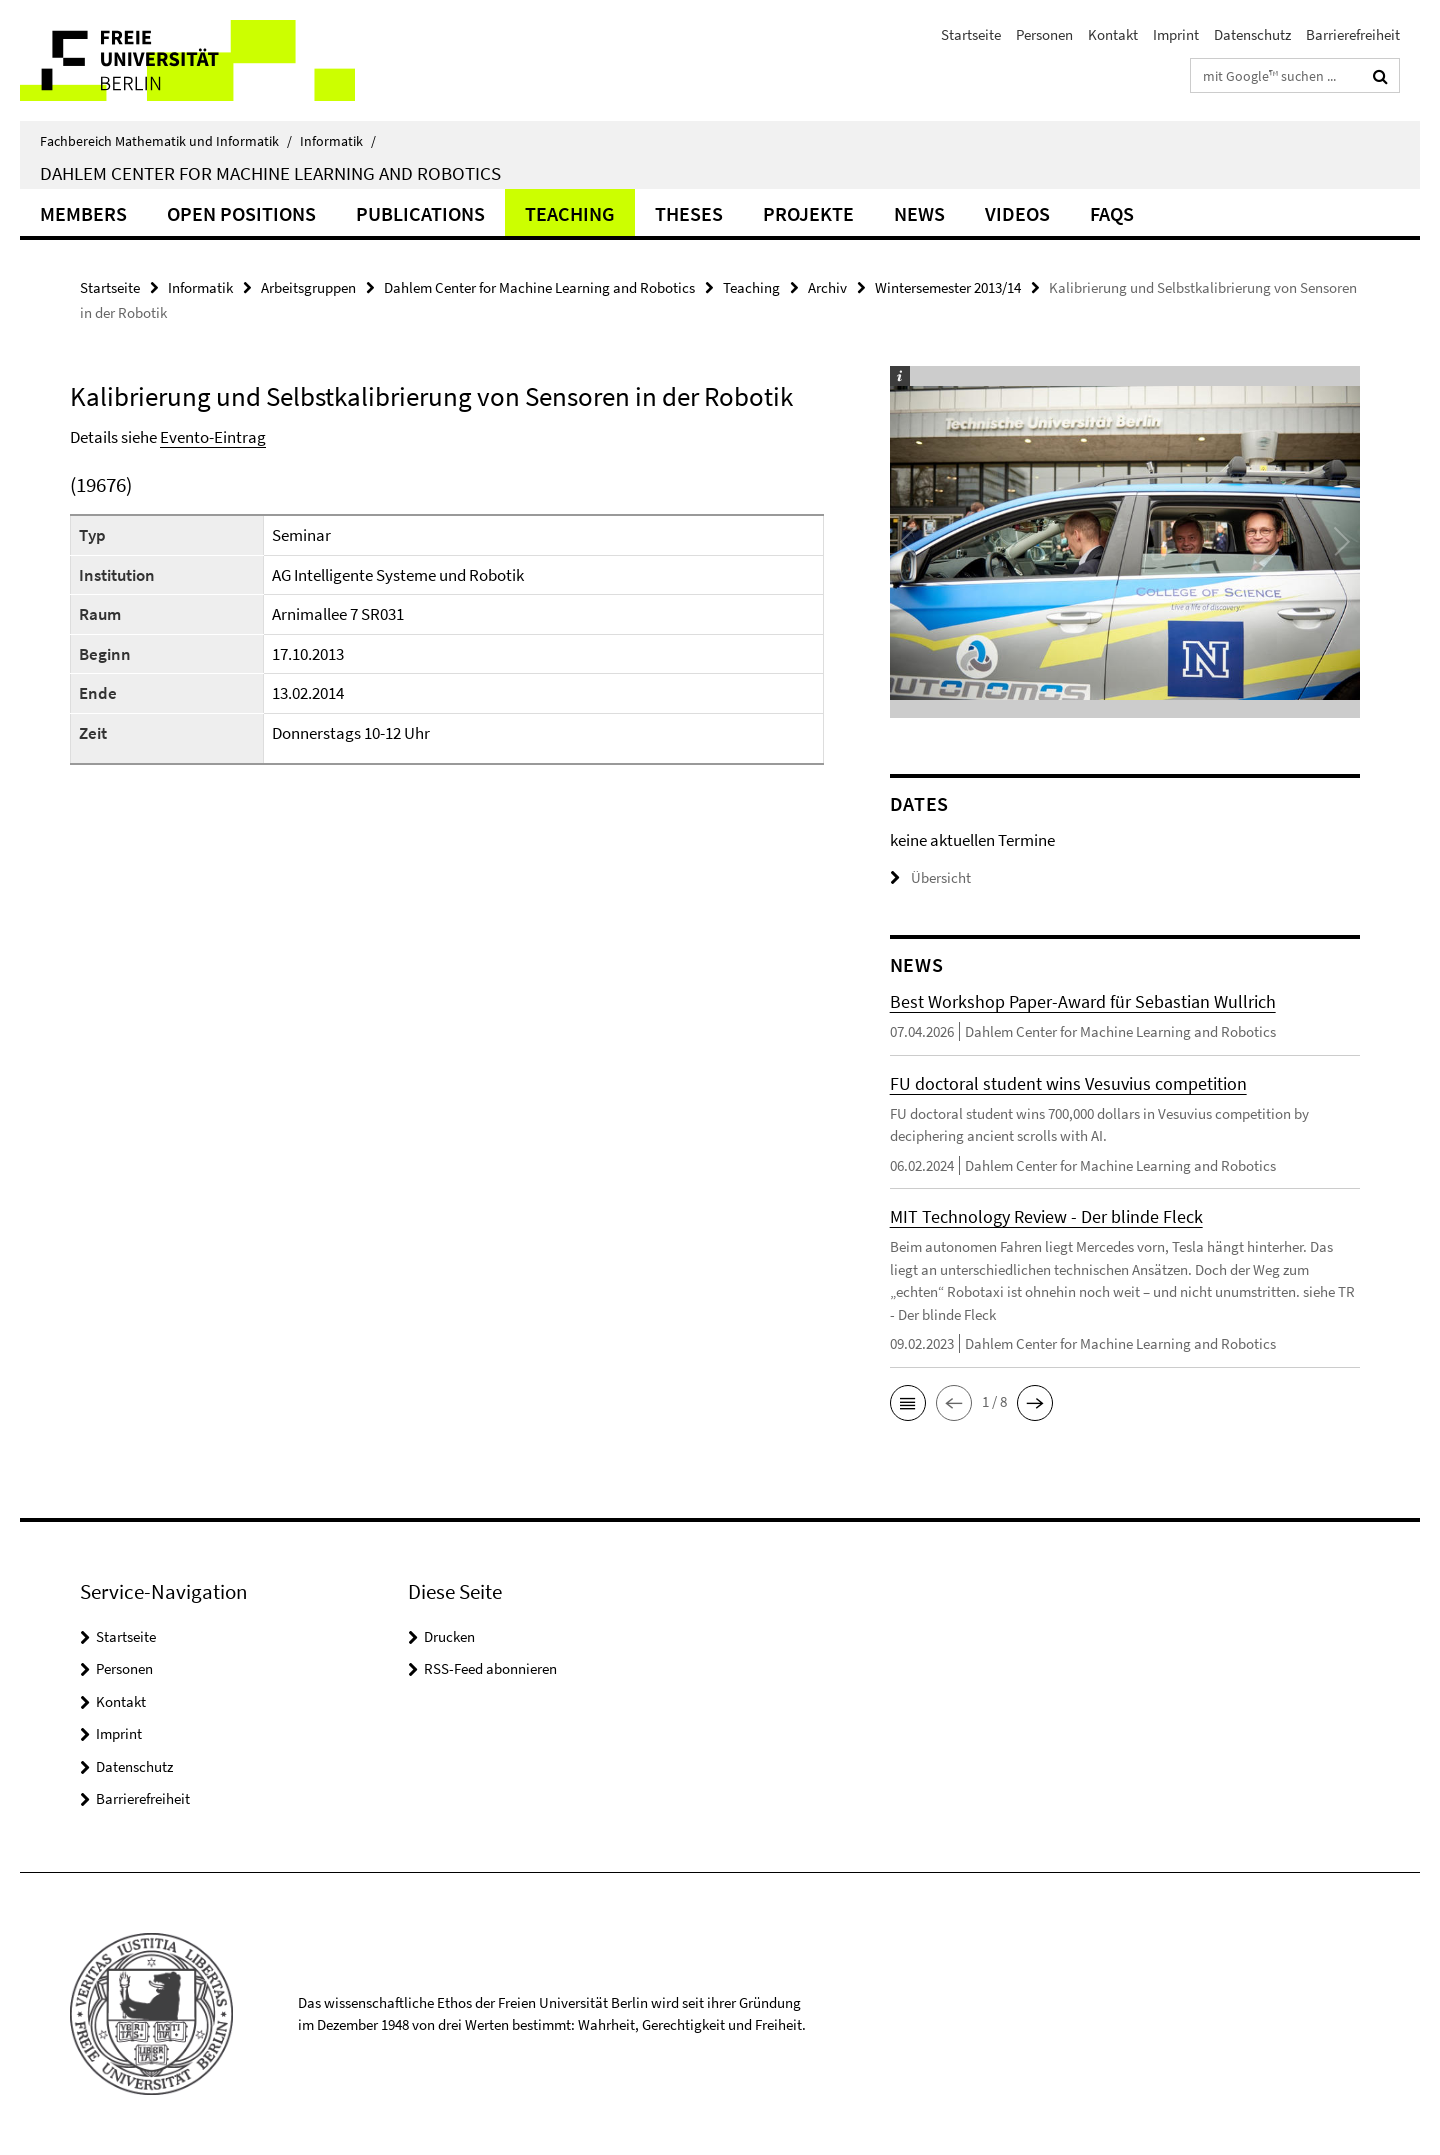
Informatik (338, 141)
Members (83, 213)
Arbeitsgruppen (308, 287)
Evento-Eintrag (213, 437)
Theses (689, 213)
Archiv (827, 287)
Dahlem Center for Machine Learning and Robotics (270, 173)
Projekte (808, 213)
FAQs (1112, 213)
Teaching (570, 213)
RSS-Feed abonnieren (490, 1668)
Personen (1044, 34)
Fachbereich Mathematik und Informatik (166, 141)
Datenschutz (1252, 34)
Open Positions (241, 213)
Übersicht (930, 877)
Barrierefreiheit (1353, 34)
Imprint (1176, 34)
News (919, 213)
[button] (908, 1403)
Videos (1017, 213)
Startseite (971, 34)
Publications (420, 213)
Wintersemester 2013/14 (948, 287)
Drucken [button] (449, 1636)
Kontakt (1113, 34)
